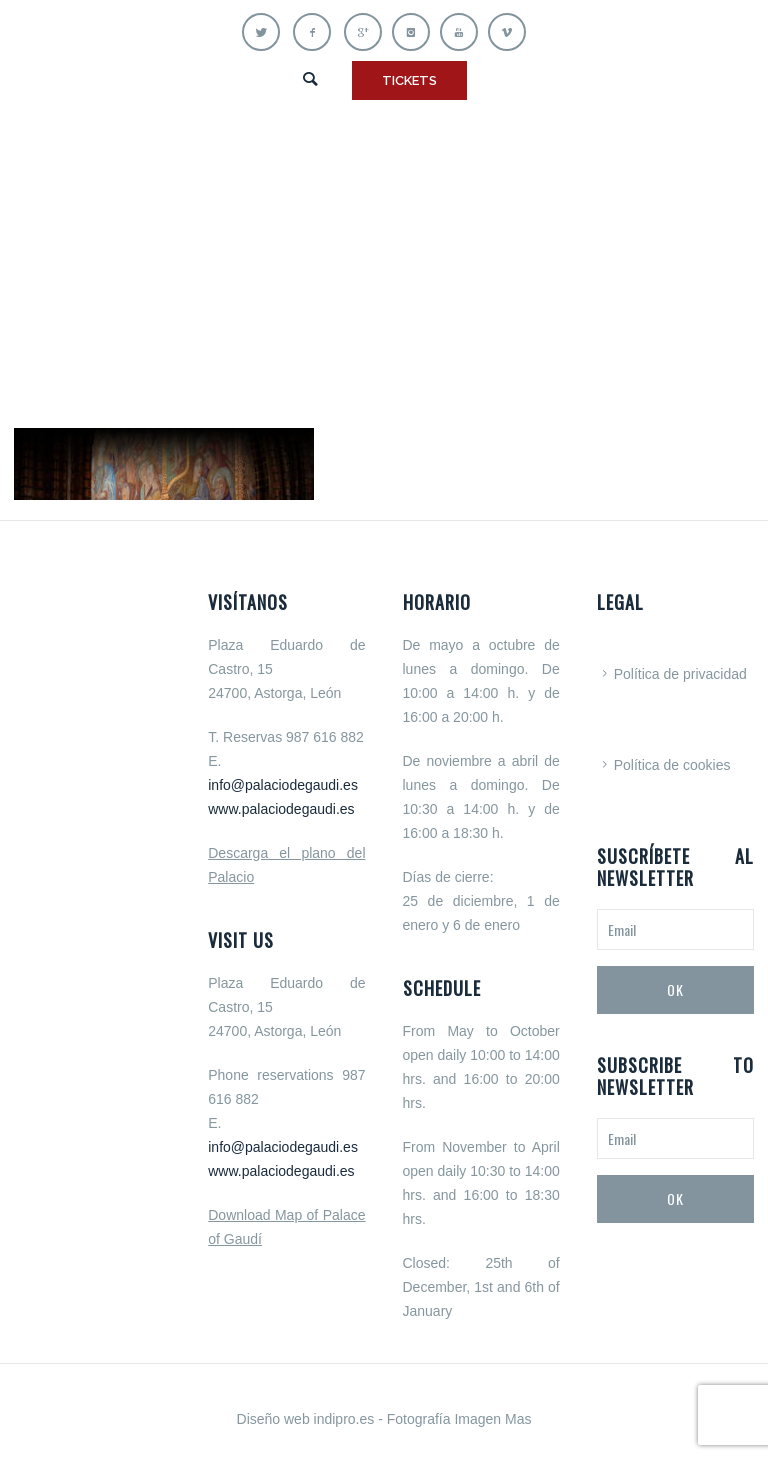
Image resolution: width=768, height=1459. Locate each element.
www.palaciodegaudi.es (281, 809)
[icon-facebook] (317, 32)
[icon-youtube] (464, 32)
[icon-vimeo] (507, 32)
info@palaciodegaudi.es (283, 785)
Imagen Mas (492, 1419)
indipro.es (344, 1419)
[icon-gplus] (368, 32)
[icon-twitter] (266, 32)
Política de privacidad (680, 674)
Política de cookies (672, 765)
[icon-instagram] (416, 32)
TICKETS (409, 80)
